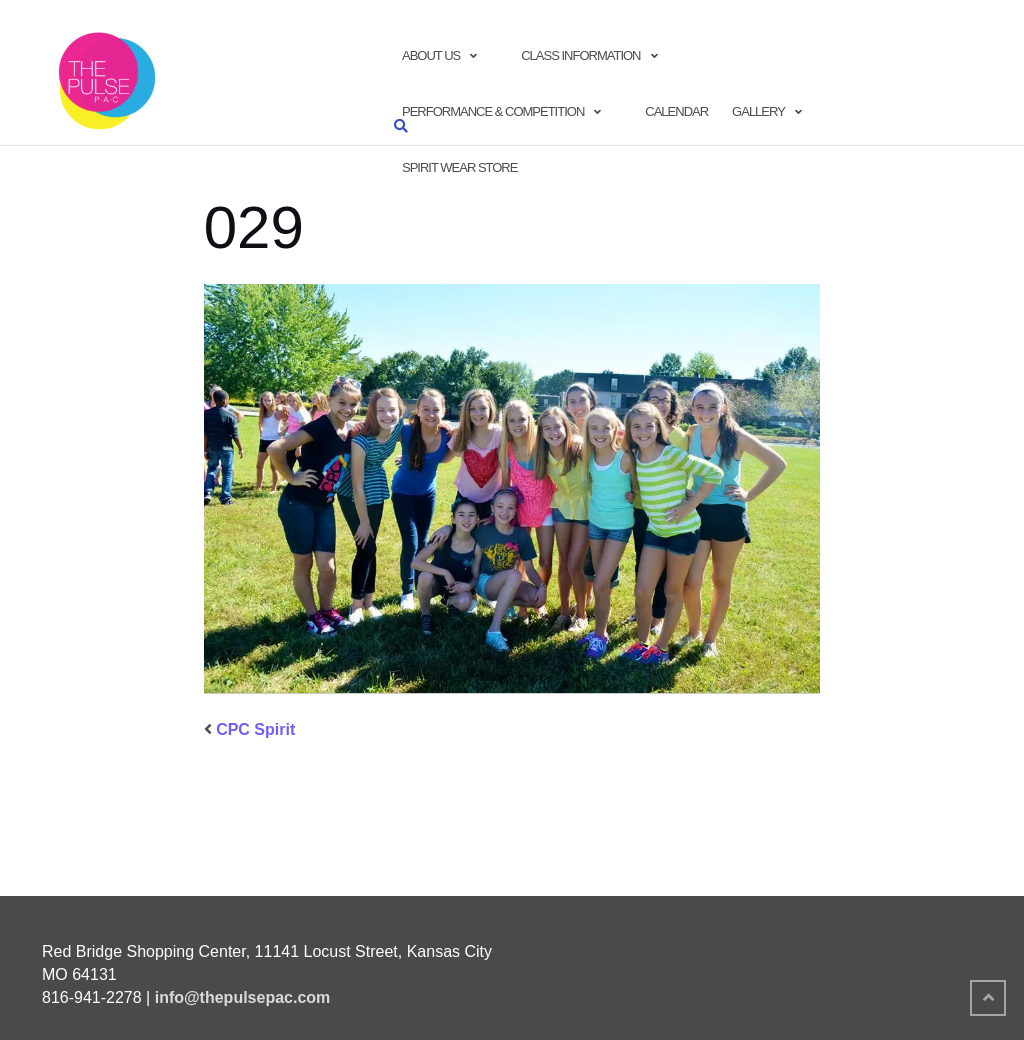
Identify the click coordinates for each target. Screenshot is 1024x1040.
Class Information (580, 55)
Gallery (758, 111)
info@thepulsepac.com (243, 997)
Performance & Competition (493, 111)
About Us (431, 55)
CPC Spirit (255, 729)
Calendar (676, 111)
